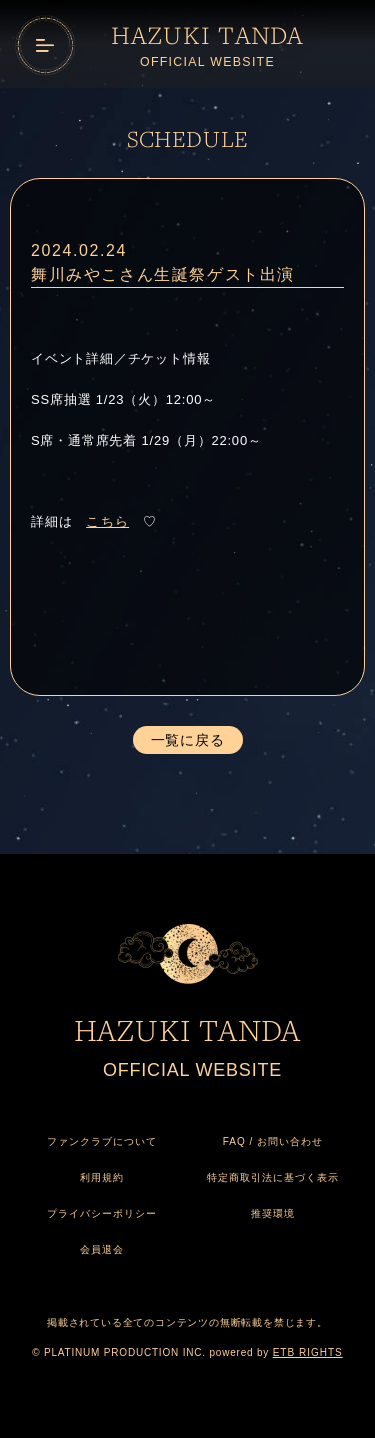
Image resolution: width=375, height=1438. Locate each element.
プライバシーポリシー (102, 1213)
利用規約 (102, 1177)
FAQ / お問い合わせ (273, 1141)
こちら (107, 521)
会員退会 (102, 1249)
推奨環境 (273, 1213)
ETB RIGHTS (308, 1352)
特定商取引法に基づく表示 (273, 1177)
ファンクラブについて (102, 1141)
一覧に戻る (188, 740)
